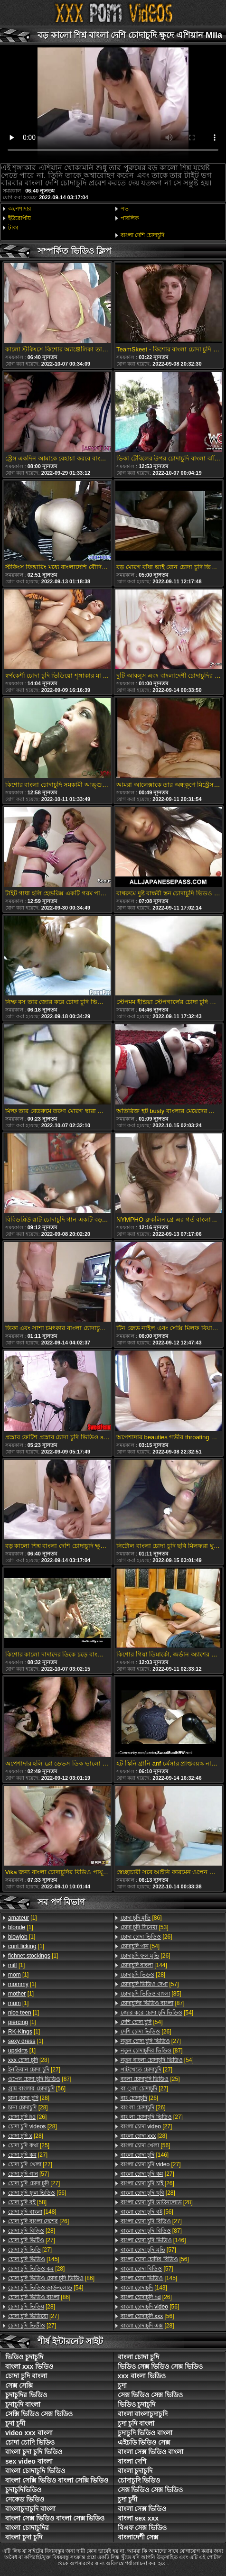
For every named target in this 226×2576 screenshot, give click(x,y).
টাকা (13, 227)
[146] (145, 2155)
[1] (22, 1917)
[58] (27, 2202)
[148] (32, 2211)
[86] (51, 2278)
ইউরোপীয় (19, 218)
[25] (28, 2145)
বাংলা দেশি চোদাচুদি (143, 235)
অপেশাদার (19, 208)
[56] (37, 2088)
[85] (151, 1993)
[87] (39, 2079)
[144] (144, 1965)
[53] (145, 1927)
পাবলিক (130, 218)
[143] (144, 2287)
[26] (27, 2117)
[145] (33, 2259)
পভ (125, 208)
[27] (34, 2069)
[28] (28, 2060)
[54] (45, 2287)
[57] (28, 2174)
